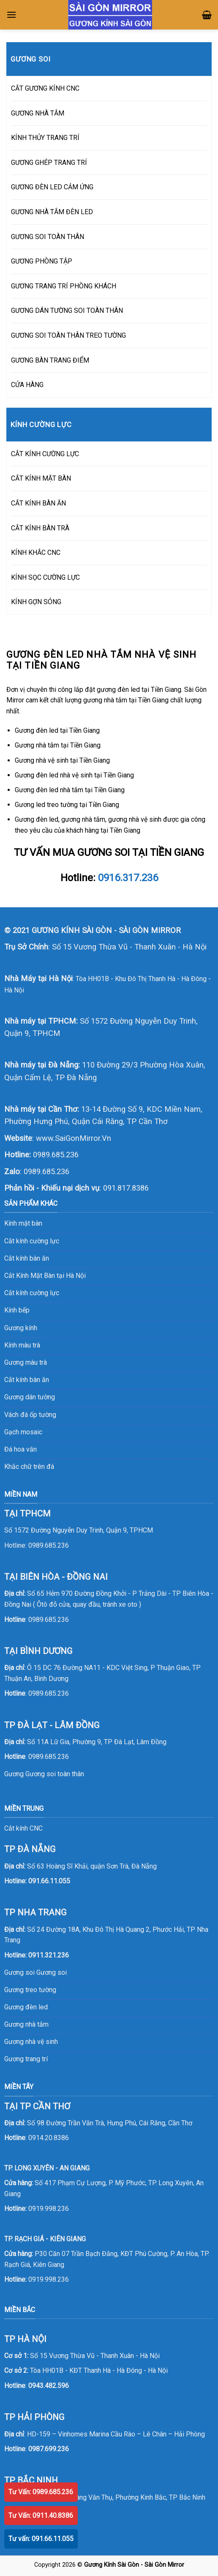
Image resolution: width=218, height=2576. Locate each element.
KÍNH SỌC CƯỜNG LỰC (45, 577)
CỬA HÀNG (27, 385)
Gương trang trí (26, 2059)
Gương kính (20, 1328)
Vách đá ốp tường (30, 1415)
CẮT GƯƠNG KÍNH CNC (45, 88)
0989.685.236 (56, 1154)
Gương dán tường (29, 1397)
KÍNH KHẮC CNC (35, 553)
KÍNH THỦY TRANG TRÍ (45, 138)
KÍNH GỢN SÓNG (36, 602)
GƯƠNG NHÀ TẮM (37, 113)
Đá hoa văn (20, 1449)
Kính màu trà (22, 1345)
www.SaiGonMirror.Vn (73, 1138)
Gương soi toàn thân (54, 1774)
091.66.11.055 (49, 1881)
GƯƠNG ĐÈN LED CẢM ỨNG (52, 187)
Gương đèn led (26, 2007)
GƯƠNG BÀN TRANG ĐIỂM (50, 360)
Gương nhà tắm (26, 2024)
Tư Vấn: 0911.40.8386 (40, 2515)
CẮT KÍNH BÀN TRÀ (40, 528)
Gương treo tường (30, 1990)
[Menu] (11, 14)
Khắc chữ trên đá (29, 1467)
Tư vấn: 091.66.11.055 (41, 2539)
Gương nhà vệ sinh (31, 2042)
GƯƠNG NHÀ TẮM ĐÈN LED (52, 212)
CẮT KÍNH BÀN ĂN (38, 503)
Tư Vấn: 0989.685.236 (40, 2492)
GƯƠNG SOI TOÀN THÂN (47, 237)
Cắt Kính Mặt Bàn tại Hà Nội (45, 1276)
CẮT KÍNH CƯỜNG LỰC (45, 454)
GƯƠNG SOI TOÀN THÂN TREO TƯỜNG (68, 335)
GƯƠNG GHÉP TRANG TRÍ (49, 163)
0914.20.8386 (48, 2138)
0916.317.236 (128, 878)
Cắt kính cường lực (31, 1241)
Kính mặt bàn (23, 1223)
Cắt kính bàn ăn (26, 1258)
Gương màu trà (25, 1362)
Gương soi (51, 1972)
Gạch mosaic (23, 1432)
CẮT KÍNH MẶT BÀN (41, 478)
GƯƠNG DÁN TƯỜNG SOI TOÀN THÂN (67, 311)
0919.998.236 (48, 2209)
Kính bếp (17, 1310)
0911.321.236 (48, 1955)
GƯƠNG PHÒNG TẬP (41, 261)
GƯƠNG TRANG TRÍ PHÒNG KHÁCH (63, 286)
